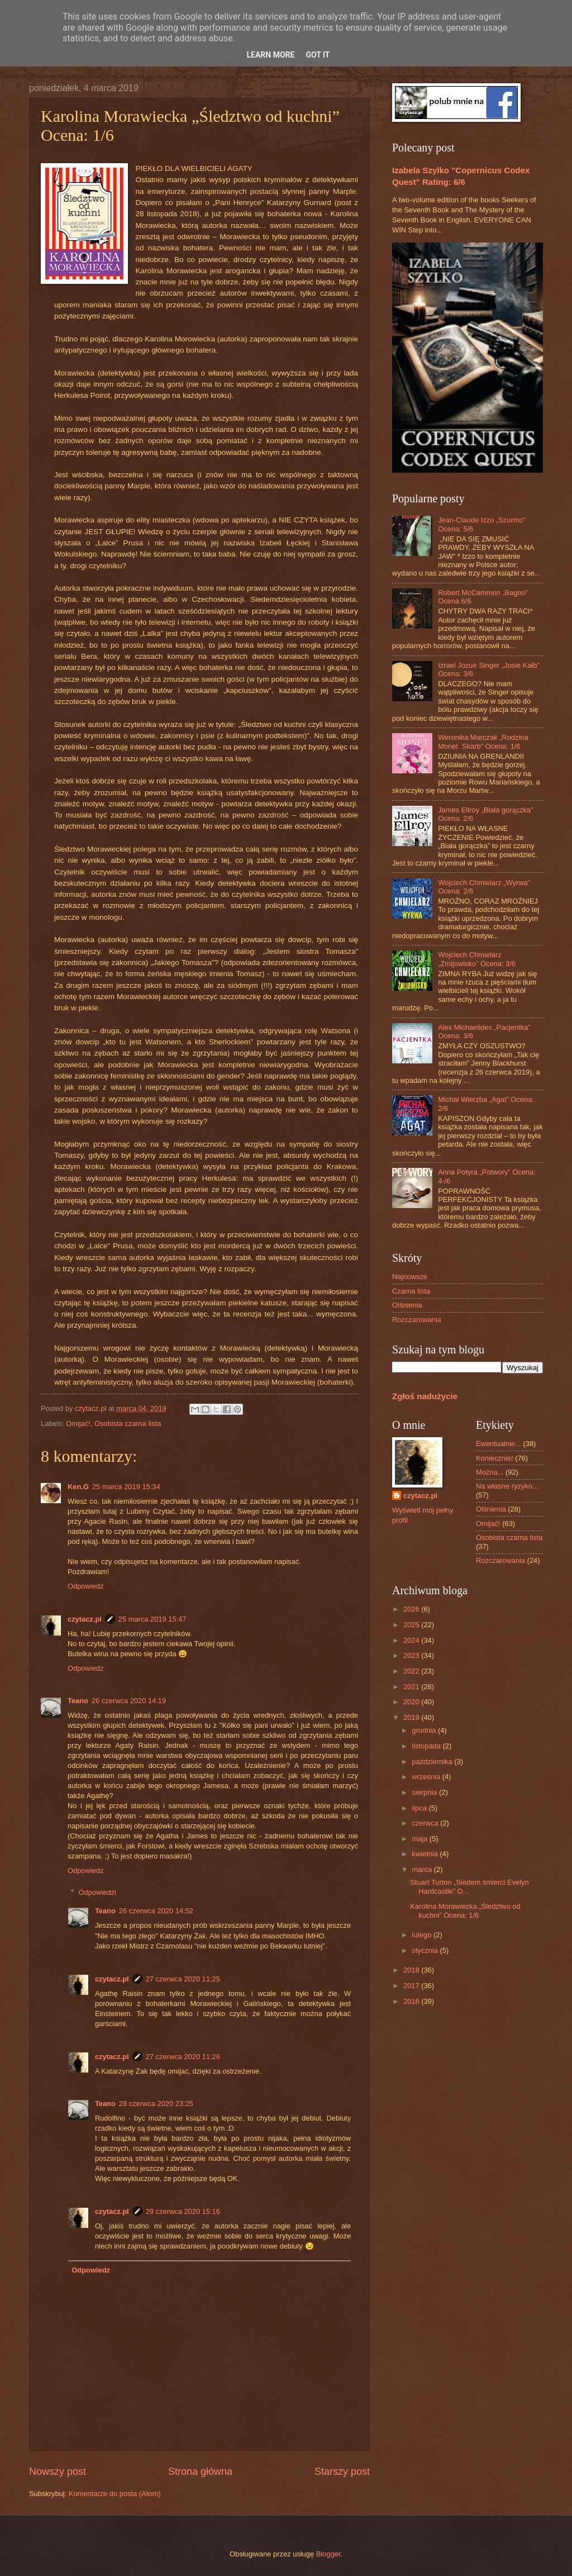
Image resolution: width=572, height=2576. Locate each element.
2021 (412, 1687)
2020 (412, 1702)
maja (420, 1838)
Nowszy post (57, 2471)
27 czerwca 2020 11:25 (183, 1979)
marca (422, 1869)
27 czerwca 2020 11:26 (183, 2056)
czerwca (426, 1823)
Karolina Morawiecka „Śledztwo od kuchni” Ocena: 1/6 (465, 1910)
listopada (427, 1746)
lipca (420, 1808)
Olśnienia (407, 1305)
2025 (412, 1624)
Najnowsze (409, 1276)
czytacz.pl (85, 1619)
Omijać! (78, 1423)
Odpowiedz (85, 1586)
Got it (318, 54)
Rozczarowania (416, 1319)
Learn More (270, 54)
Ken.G (78, 1486)
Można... (489, 1472)
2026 (412, 1609)
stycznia (426, 1950)
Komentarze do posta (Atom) (115, 2493)
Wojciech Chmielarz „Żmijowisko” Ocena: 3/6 (477, 958)
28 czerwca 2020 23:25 (156, 2103)
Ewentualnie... (498, 1443)
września (427, 1776)
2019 (412, 1717)
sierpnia (425, 1792)
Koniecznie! (494, 1458)
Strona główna (200, 2471)
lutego (422, 1935)
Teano (78, 1700)
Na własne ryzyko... (507, 1486)
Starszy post (342, 2471)
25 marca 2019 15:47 (152, 1619)
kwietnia (426, 1854)
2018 (412, 1970)
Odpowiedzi (97, 1892)
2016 (412, 2001)
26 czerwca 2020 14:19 (129, 1700)
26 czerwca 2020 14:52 (156, 1911)
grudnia (425, 1730)
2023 (412, 1655)
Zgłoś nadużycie (424, 1396)
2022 (412, 1671)
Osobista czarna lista (127, 1423)
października (433, 1761)
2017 (412, 1985)
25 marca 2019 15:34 (126, 1486)
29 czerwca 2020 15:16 (183, 2211)
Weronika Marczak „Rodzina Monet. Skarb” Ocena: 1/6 (483, 741)
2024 (412, 1640)
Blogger (328, 2554)
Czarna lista (411, 1291)
